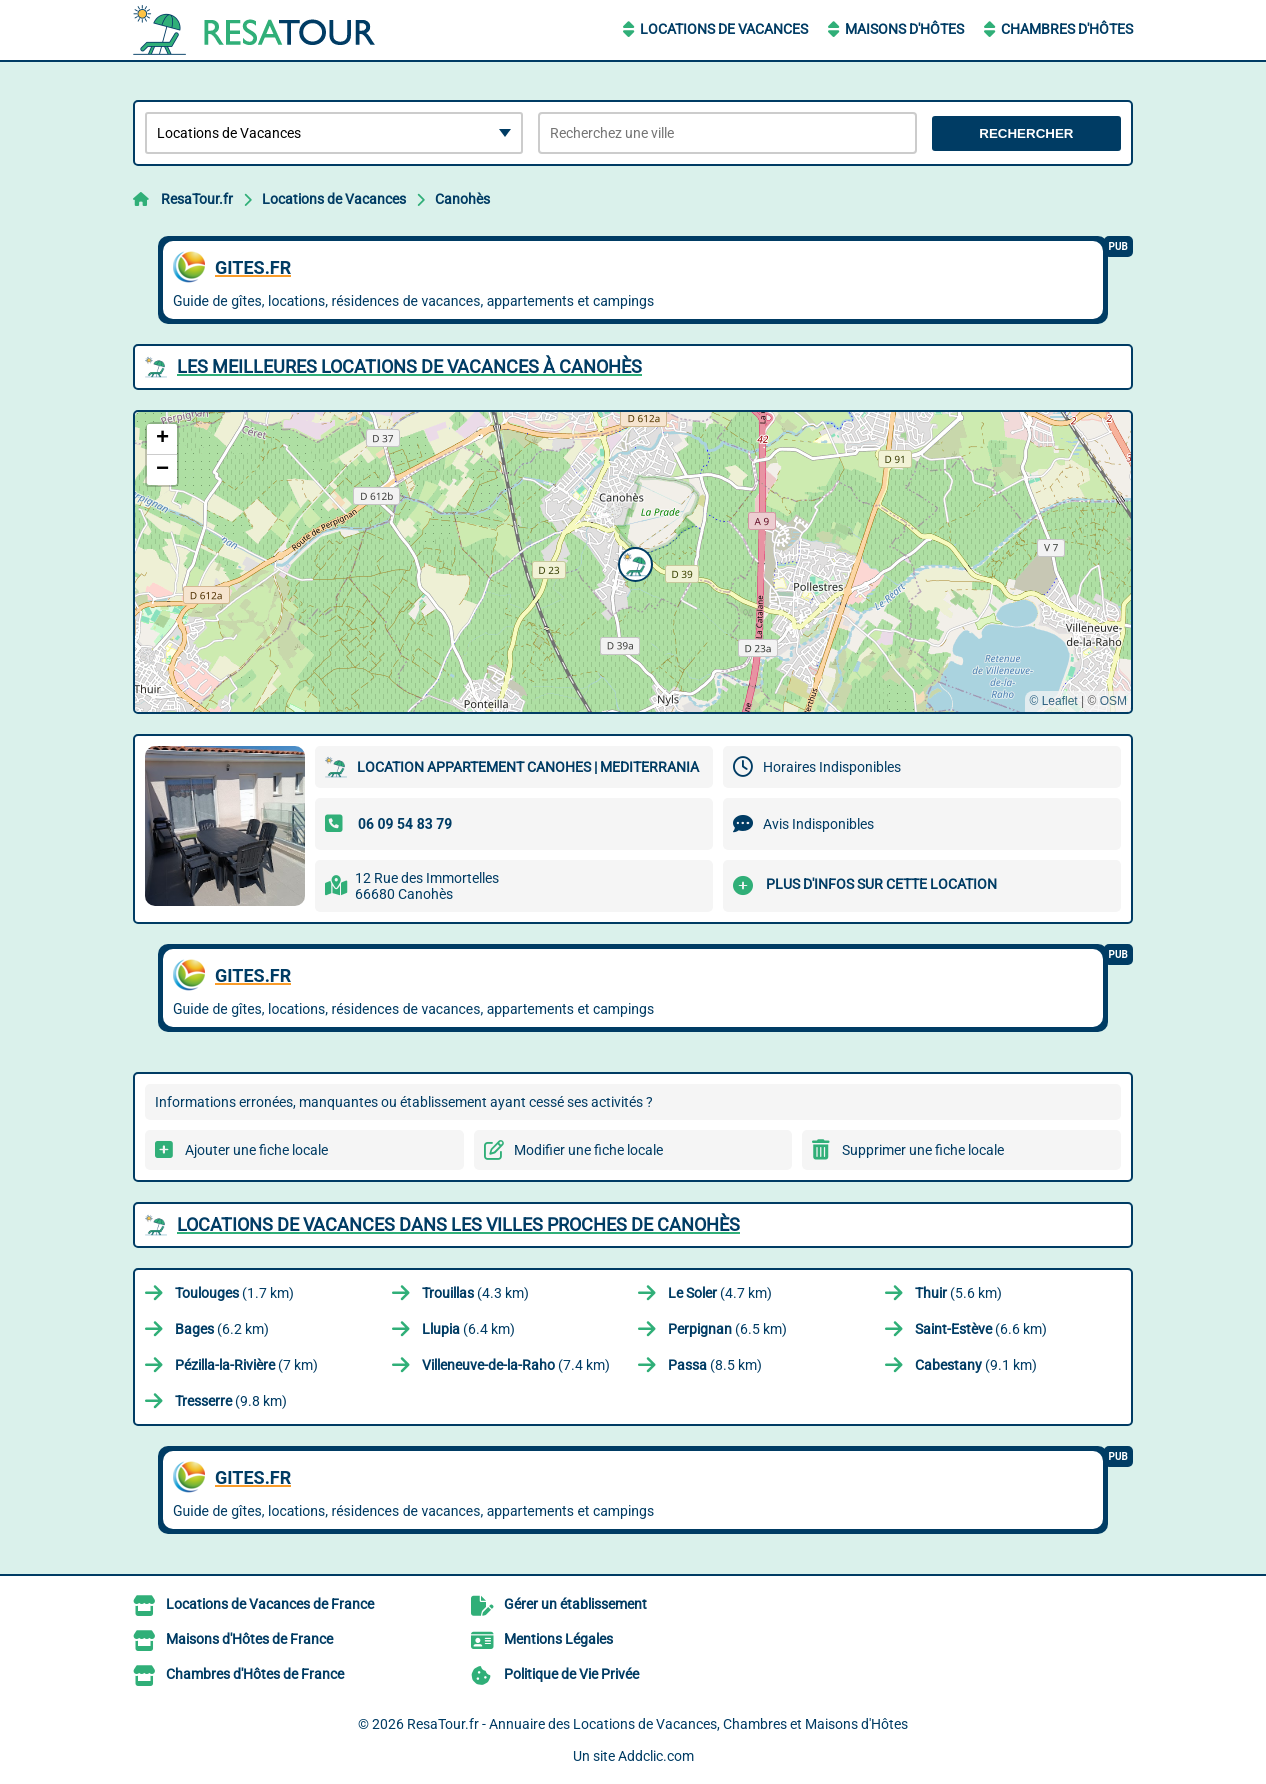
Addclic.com (656, 1756)
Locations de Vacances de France (270, 1604)
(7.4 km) (516, 1365)
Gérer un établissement (575, 1604)
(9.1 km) (976, 1365)
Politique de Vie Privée (571, 1674)
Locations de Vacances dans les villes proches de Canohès (458, 1224)
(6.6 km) (981, 1329)
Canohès (462, 199)
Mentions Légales (558, 1639)
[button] (633, 562)
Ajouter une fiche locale (256, 1150)
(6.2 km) (222, 1329)
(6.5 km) (727, 1329)
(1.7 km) (234, 1293)
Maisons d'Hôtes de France (249, 1639)
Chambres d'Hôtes (1067, 29)
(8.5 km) (715, 1365)
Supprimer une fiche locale (923, 1150)
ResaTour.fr (197, 199)
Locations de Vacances (724, 29)
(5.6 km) (958, 1293)
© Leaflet (1053, 701)
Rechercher (1026, 133)
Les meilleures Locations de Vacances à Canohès (409, 366)
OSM (1113, 701)
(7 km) (246, 1365)
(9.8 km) (231, 1401)
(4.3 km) (475, 1293)
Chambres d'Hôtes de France (255, 1674)
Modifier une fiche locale (588, 1150)
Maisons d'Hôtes (904, 29)
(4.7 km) (720, 1293)
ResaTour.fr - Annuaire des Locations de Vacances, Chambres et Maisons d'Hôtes (657, 1724)
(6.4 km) (468, 1329)
